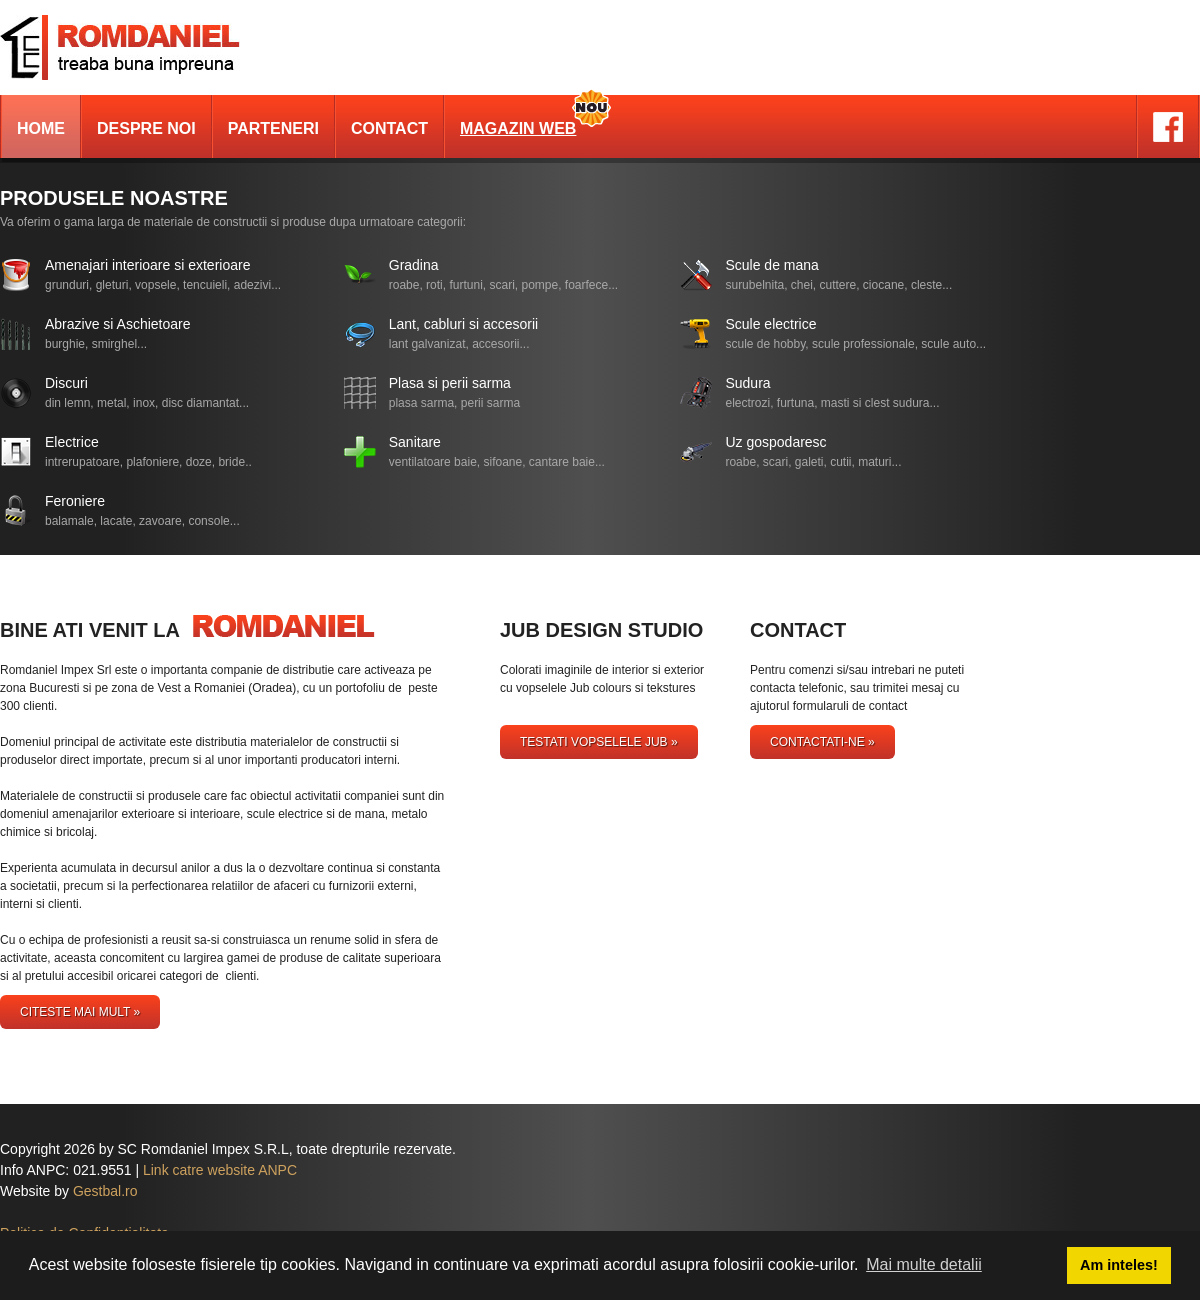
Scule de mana (771, 265)
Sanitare (415, 442)
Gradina (414, 265)
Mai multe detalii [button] (924, 1264)
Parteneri (273, 128)
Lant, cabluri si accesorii (463, 324)
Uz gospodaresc (775, 442)
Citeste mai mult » (80, 1012)
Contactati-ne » (822, 742)
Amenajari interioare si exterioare (147, 265)
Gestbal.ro (105, 1191)
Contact (389, 128)
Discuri (66, 383)
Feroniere (75, 501)
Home (41, 128)
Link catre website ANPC (220, 1170)
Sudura (747, 383)
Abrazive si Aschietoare (118, 324)
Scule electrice (770, 324)
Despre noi (146, 128)
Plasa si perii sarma (450, 383)
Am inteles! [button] (1119, 1265)
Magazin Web (518, 128)
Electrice (72, 442)
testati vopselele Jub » (599, 742)
